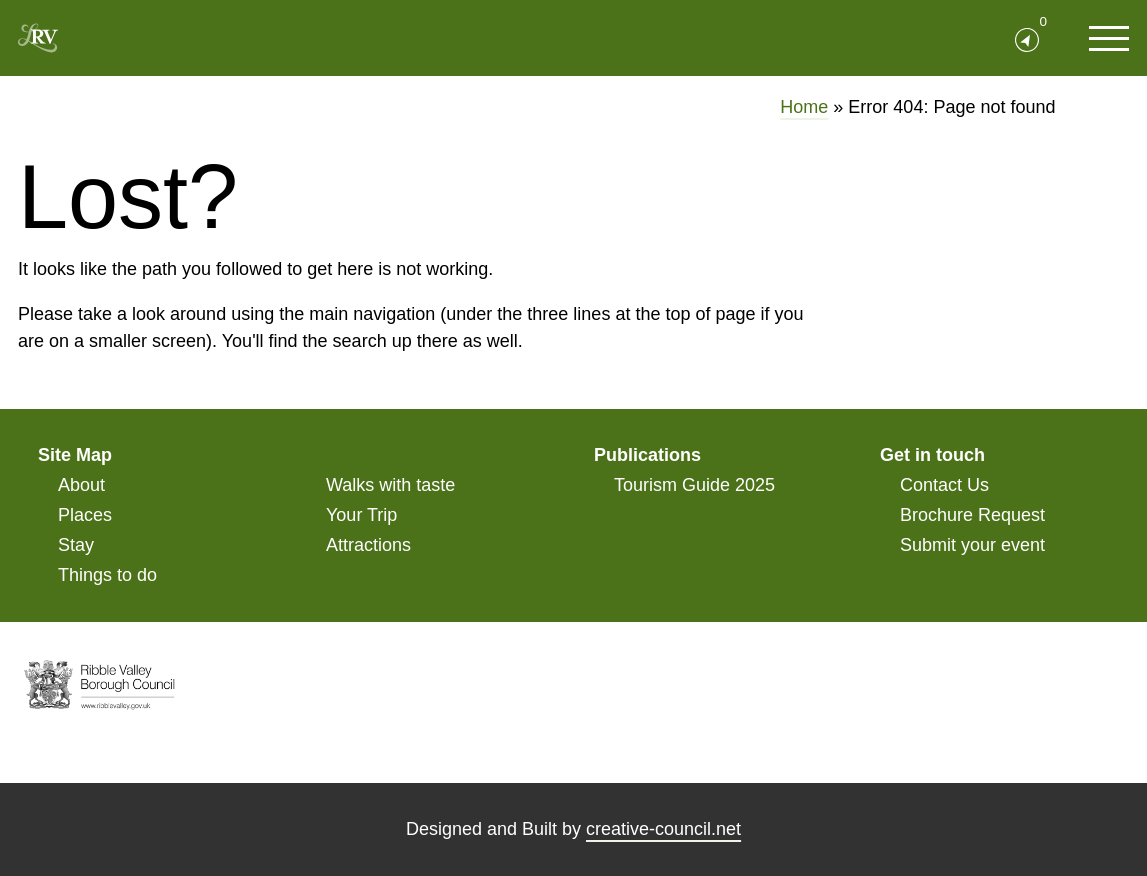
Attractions (368, 545)
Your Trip (361, 515)
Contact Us (944, 485)
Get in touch (932, 455)
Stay (76, 545)
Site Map (75, 455)
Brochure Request (972, 515)
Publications (647, 455)
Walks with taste (390, 485)
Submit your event (972, 545)
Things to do (107, 575)
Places (85, 515)
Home (804, 107)
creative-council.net (663, 829)
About (81, 485)
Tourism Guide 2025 (694, 485)
